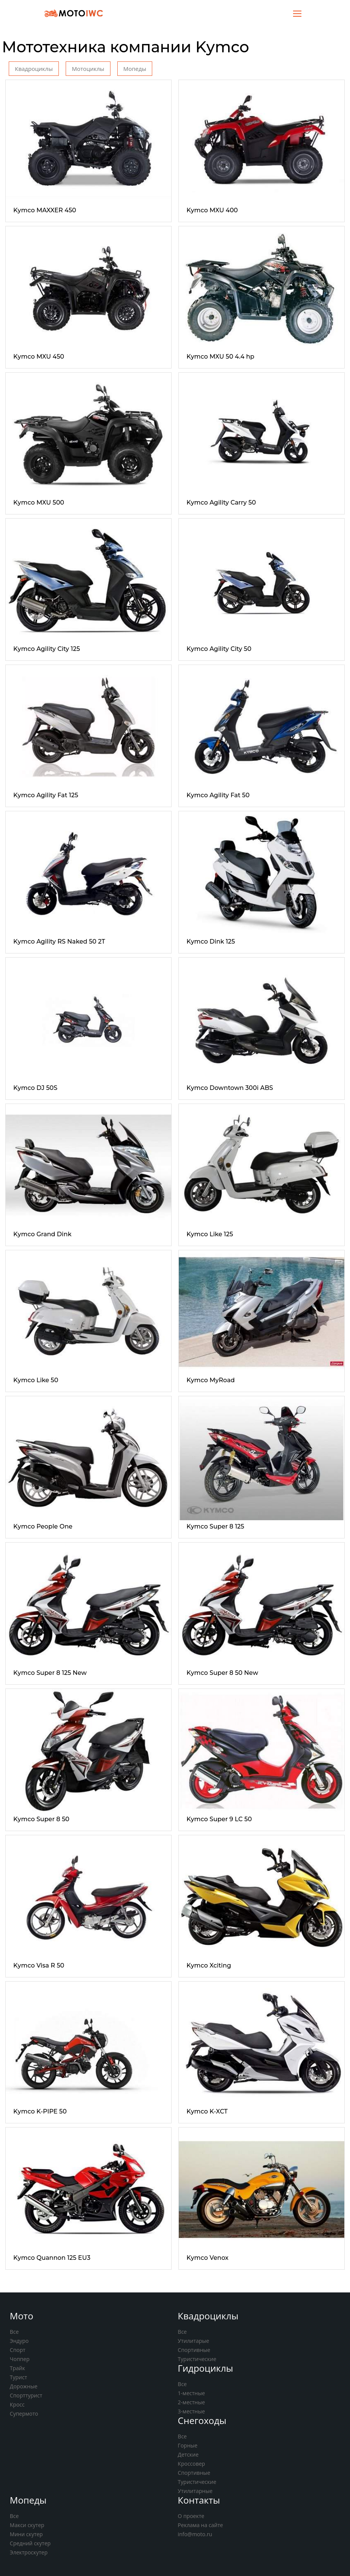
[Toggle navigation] (297, 12)
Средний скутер (30, 2543)
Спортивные (194, 2349)
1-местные (191, 2393)
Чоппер (20, 2359)
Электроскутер (28, 2552)
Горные (187, 2445)
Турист (18, 2377)
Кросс (17, 2404)
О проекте (191, 2516)
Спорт (17, 2349)
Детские (188, 2454)
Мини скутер (26, 2534)
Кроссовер (191, 2463)
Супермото (24, 2413)
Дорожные (24, 2386)
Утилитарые (193, 2340)
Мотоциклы (88, 68)
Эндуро (19, 2340)
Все (14, 2331)
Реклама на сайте (200, 2525)
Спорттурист (26, 2395)
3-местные (191, 2411)
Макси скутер (27, 2525)
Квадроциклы (34, 68)
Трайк (17, 2368)
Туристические (197, 2359)
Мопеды (134, 68)
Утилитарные (195, 2490)
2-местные (191, 2402)
